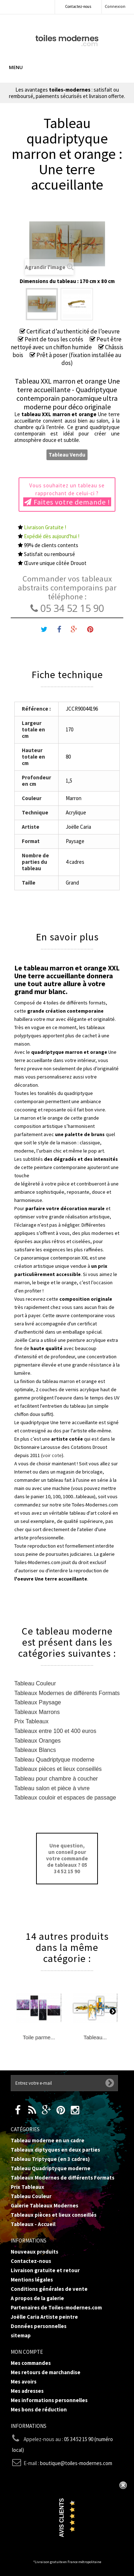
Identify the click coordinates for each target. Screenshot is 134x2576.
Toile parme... (39, 2037)
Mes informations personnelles (49, 2400)
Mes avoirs (23, 2381)
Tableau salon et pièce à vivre (52, 1788)
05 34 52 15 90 (67, 608)
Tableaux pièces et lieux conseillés (58, 1769)
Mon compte (27, 2351)
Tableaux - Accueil (33, 2224)
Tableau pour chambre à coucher (56, 1779)
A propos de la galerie (37, 2298)
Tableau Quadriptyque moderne (54, 1760)
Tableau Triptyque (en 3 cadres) (50, 2159)
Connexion (115, 6)
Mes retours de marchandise (45, 2372)
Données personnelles (38, 2326)
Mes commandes (31, 2363)
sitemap (21, 2335)
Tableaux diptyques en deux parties (55, 2149)
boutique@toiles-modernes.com (76, 2463)
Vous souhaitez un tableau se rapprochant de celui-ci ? (67, 494)
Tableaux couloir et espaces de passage (65, 1798)
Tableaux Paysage (37, 1702)
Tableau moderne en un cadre (47, 2140)
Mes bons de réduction (39, 2409)
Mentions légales (32, 2279)
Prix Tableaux (31, 1721)
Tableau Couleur (35, 1683)
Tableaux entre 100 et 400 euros (55, 1731)
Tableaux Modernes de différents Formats (67, 1693)
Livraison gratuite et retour (45, 2270)
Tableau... (95, 2037)
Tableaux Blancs (35, 1750)
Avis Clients (62, 2517)
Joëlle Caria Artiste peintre (44, 2316)
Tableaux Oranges (37, 1741)
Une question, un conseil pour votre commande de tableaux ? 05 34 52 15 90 (67, 1858)
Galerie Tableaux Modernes (44, 2205)
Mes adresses (27, 2390)
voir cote (52, 1455)
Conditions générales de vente (49, 2288)
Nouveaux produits (34, 2251)
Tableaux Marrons (37, 1712)
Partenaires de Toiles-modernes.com (56, 2307)
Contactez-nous (78, 6)
